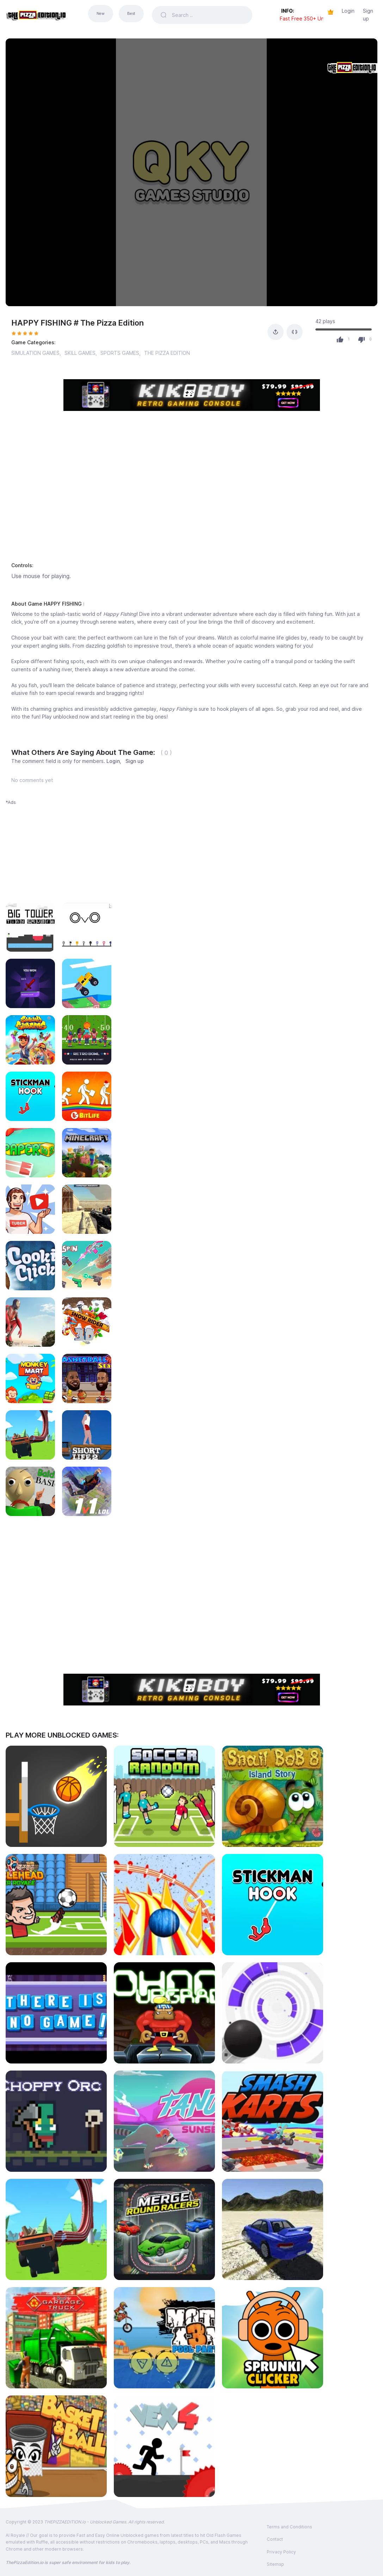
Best (131, 13)
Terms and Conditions (289, 2526)
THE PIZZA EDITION (167, 353)
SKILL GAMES (79, 353)
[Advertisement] (191, 494)
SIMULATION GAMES (35, 353)
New (101, 13)
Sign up (368, 15)
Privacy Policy (281, 2551)
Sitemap (275, 2564)
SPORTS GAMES (119, 353)
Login (348, 11)
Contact (275, 2539)
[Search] (208, 15)
